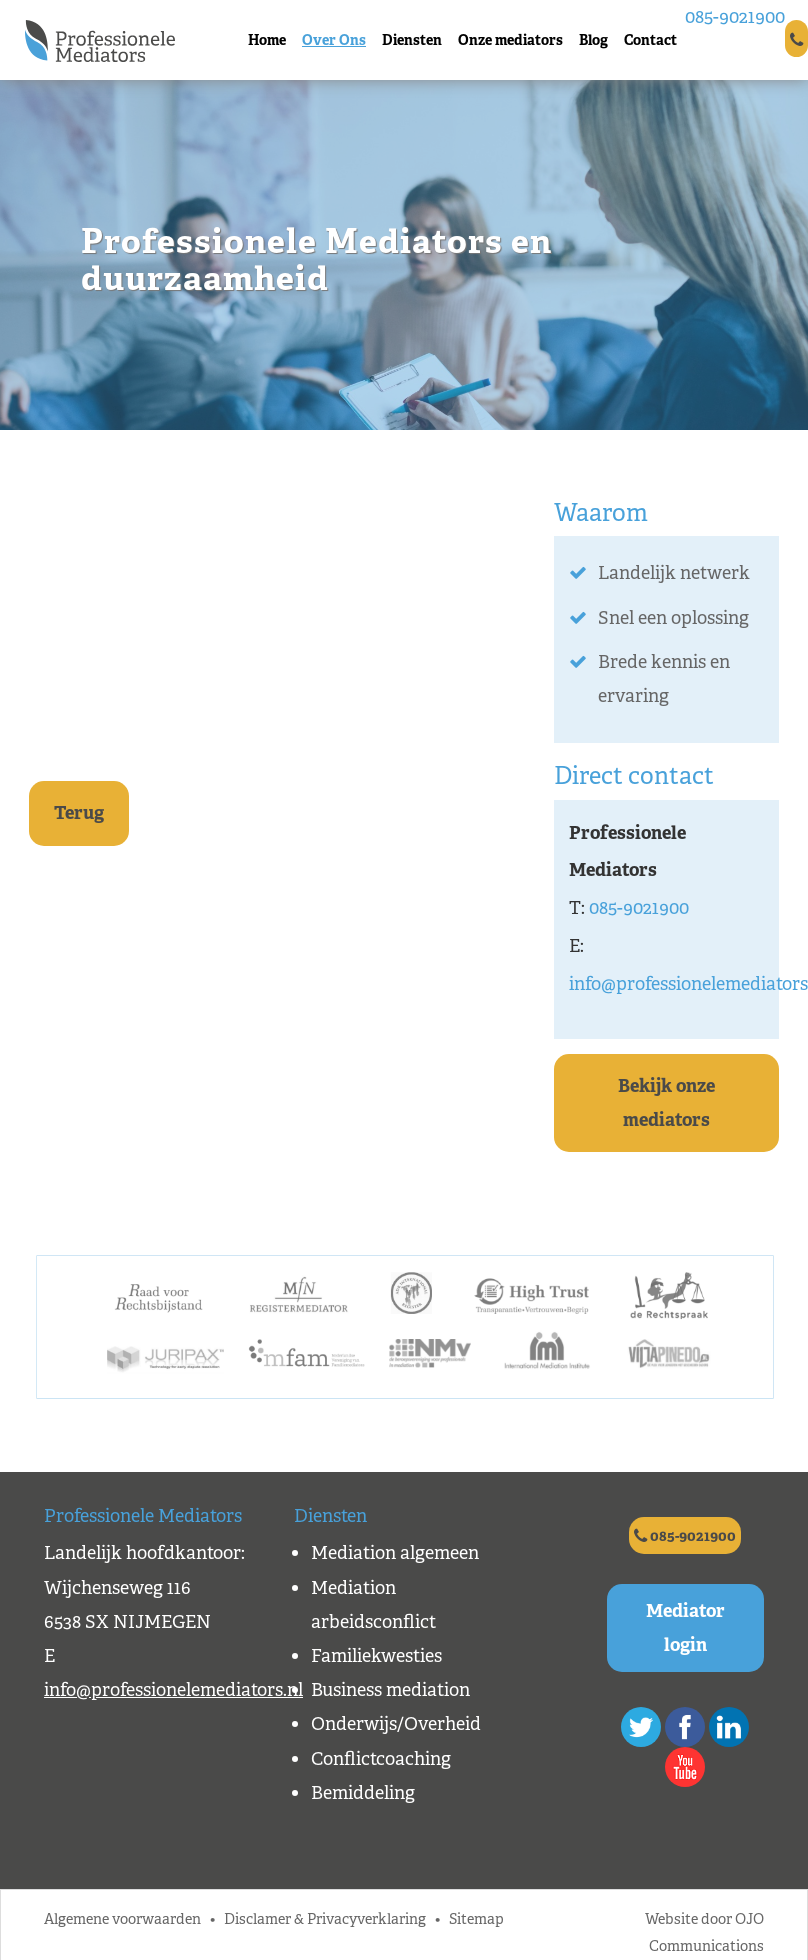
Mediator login (685, 1628)
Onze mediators (510, 40)
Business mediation (390, 1690)
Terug (79, 813)
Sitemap (476, 1918)
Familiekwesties (376, 1656)
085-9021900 (735, 17)
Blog (593, 40)
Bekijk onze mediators (666, 1103)
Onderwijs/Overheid (396, 1724)
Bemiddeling (363, 1793)
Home (267, 40)
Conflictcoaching (381, 1759)
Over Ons (334, 40)
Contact (650, 40)
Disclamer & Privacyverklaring (325, 1918)
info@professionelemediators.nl (173, 1690)
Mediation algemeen (395, 1553)
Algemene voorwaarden (122, 1918)
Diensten (412, 40)
